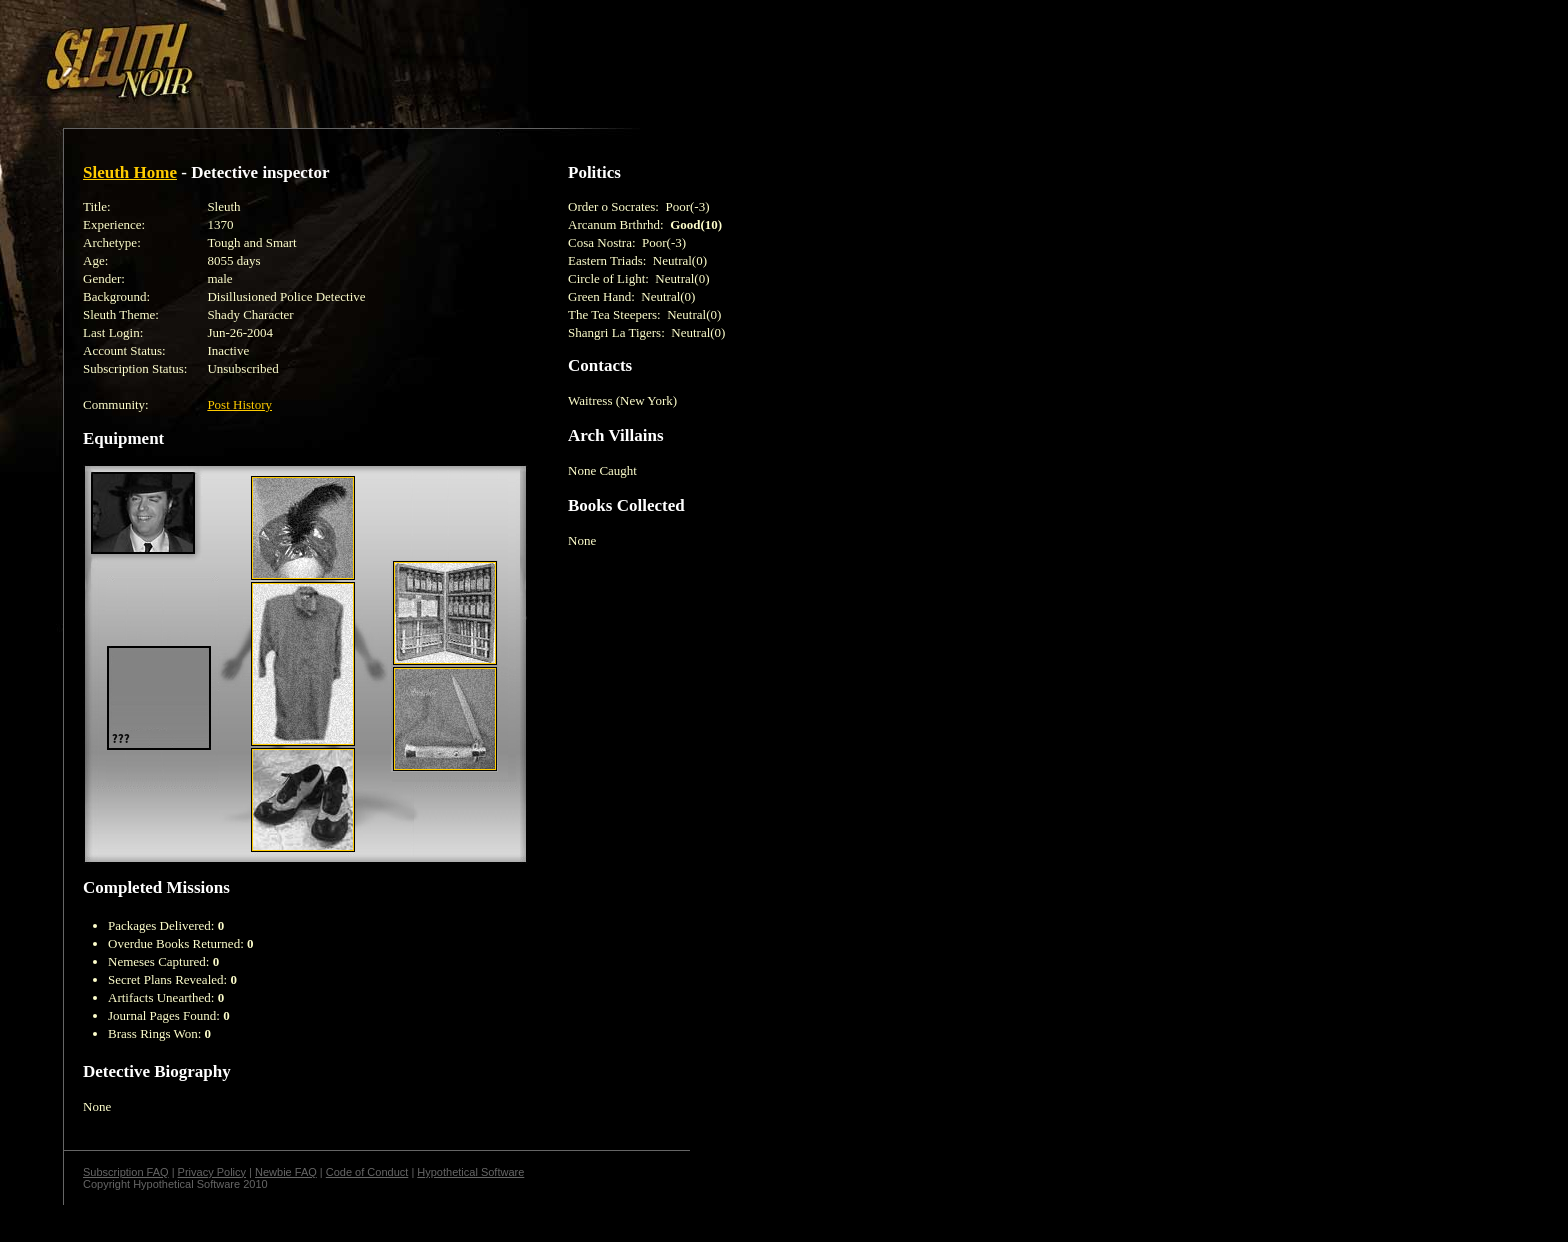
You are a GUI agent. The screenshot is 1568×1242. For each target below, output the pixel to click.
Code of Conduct (367, 1172)
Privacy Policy (212, 1172)
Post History (239, 404)
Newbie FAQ (286, 1172)
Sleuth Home (130, 172)
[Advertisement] (347, 53)
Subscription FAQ (126, 1172)
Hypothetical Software (470, 1172)
